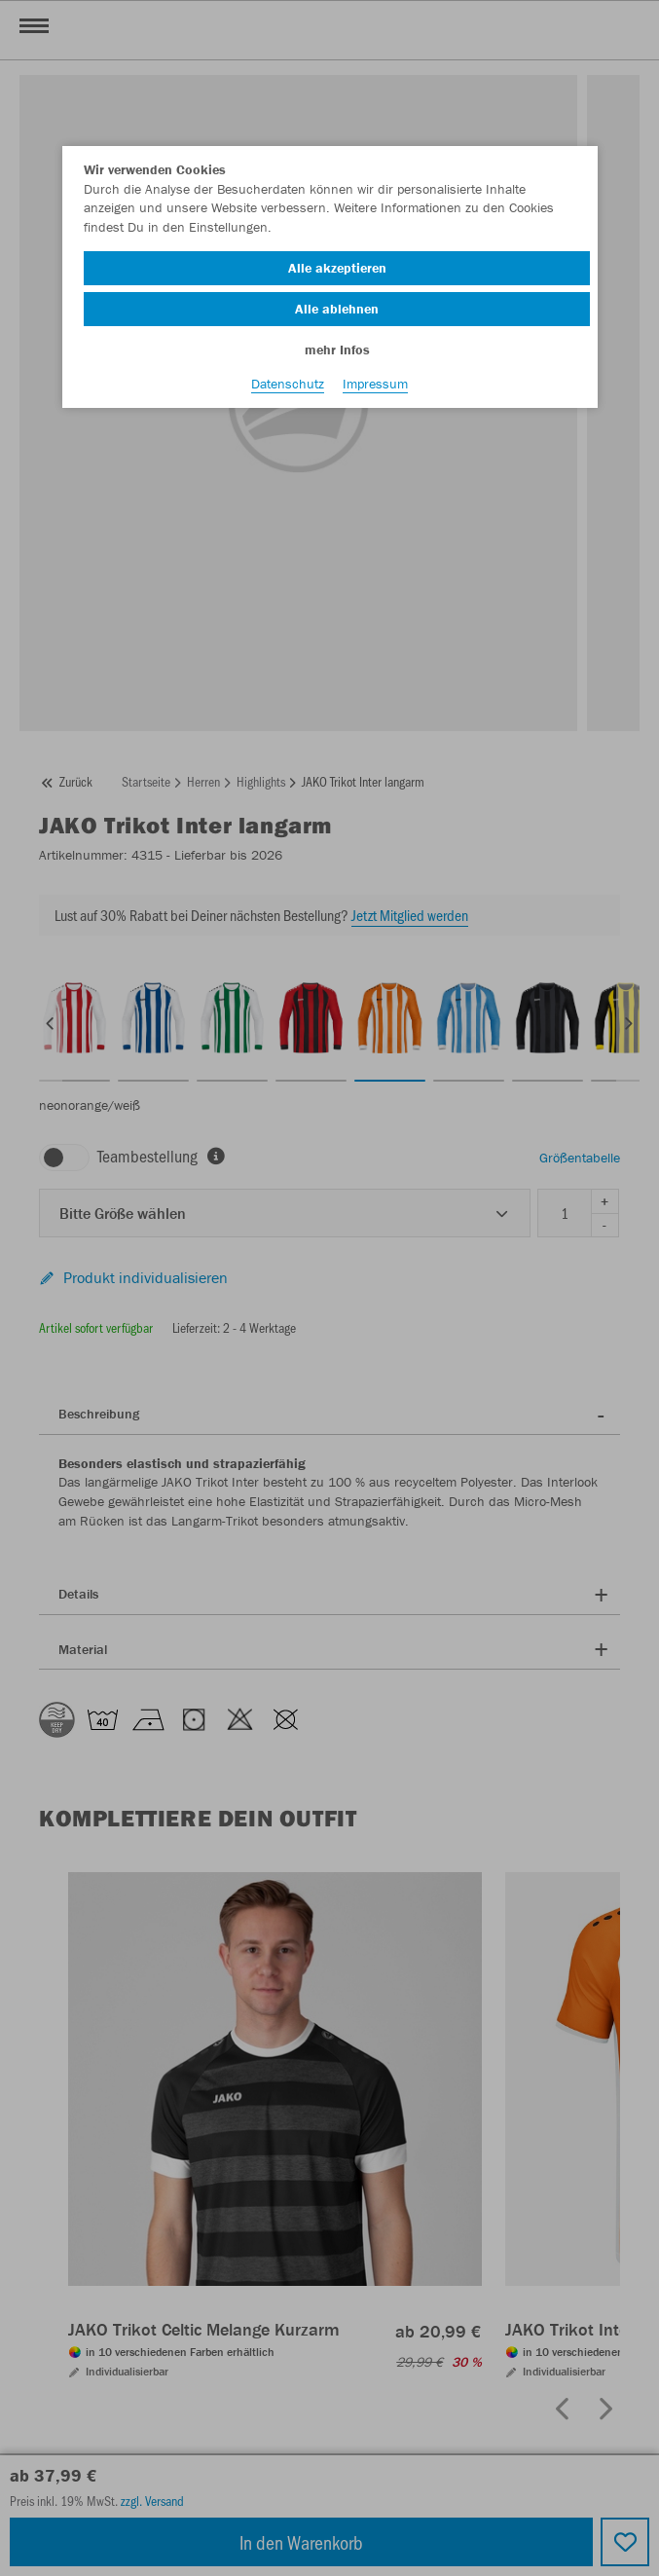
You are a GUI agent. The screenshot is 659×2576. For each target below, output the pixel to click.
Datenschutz (287, 383)
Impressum (375, 383)
